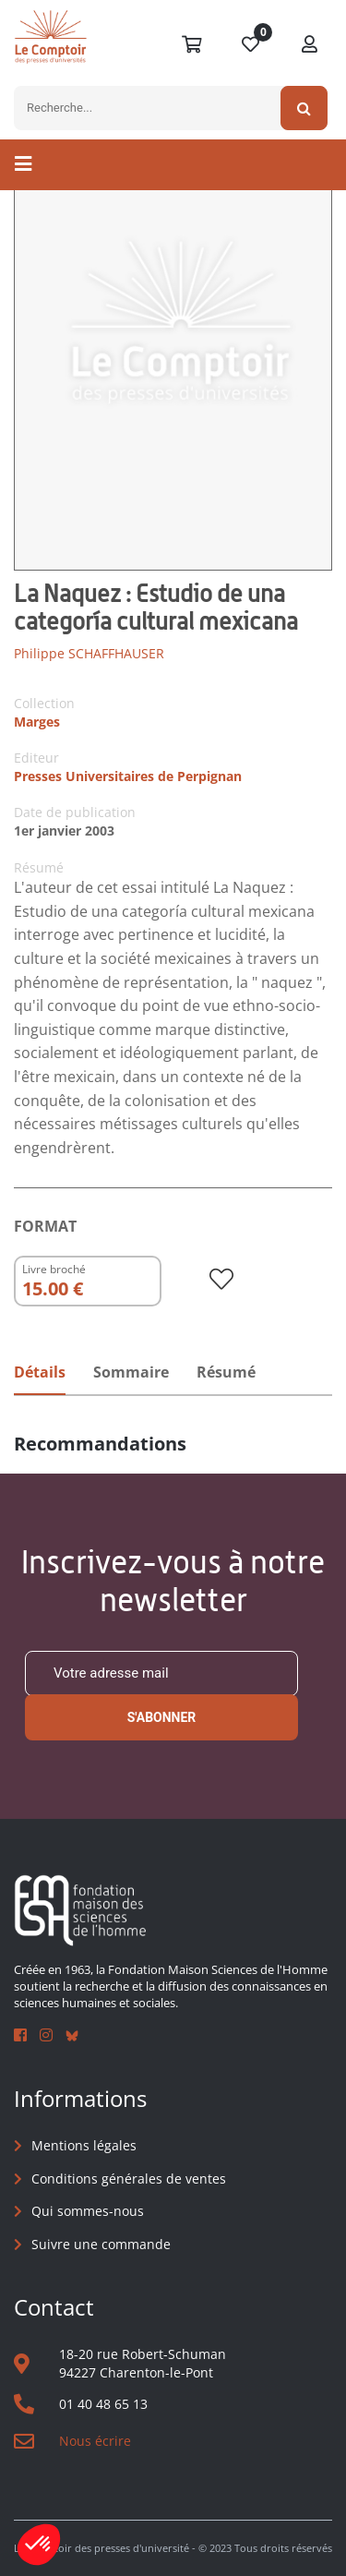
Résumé (226, 1372)
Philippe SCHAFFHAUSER (89, 653)
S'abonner (162, 1717)
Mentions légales (84, 2145)
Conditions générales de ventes (128, 2178)
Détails (40, 1372)
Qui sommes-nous (87, 2211)
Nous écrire (95, 2441)
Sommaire (131, 1372)
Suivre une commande (101, 2244)
